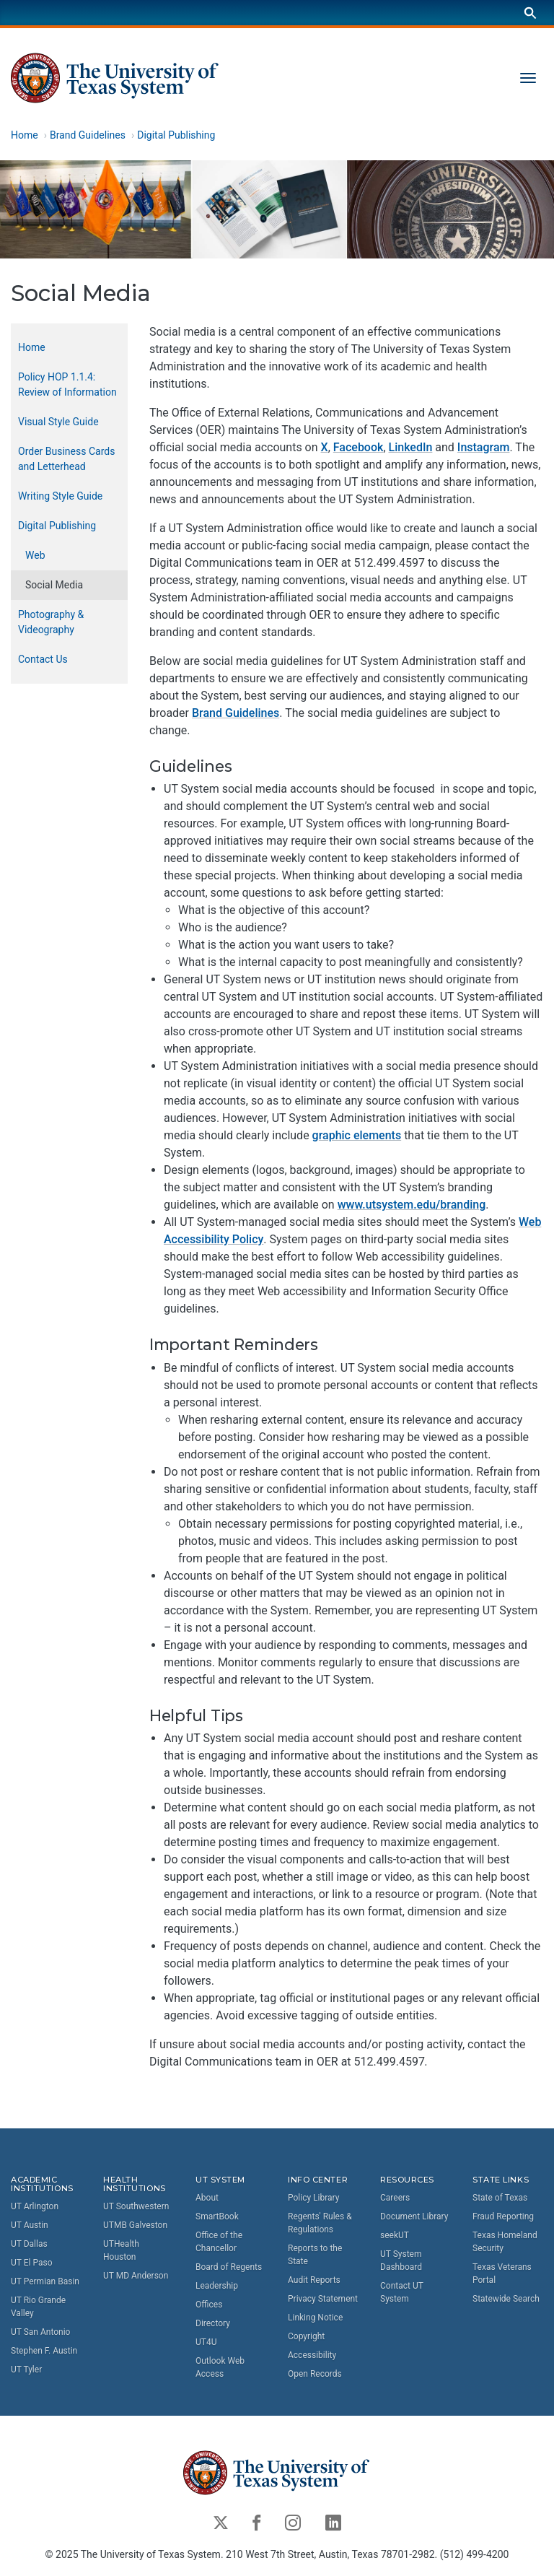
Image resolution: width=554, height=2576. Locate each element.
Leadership (216, 2286)
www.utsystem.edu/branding (412, 1204)
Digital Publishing (176, 135)
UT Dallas (29, 2244)
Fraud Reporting (503, 2216)
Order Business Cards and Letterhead (66, 458)
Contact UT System (401, 2292)
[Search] (530, 12)
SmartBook (217, 2216)
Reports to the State (315, 2254)
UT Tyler (26, 2369)
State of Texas (499, 2198)
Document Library (414, 2216)
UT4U (205, 2342)
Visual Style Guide (58, 421)
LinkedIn (411, 447)
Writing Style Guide (60, 496)
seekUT (394, 2235)
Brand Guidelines (88, 135)
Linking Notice (315, 2317)
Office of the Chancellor (218, 2241)
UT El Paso (31, 2263)
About (207, 2198)
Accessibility (312, 2355)
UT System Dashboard (401, 2260)
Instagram (483, 447)
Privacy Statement (323, 2299)
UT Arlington (34, 2206)
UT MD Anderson (135, 2276)
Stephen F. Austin (44, 2351)
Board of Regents (228, 2267)
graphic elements (357, 1135)
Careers (395, 2198)
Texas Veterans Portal (502, 2273)
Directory (212, 2323)
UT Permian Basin (45, 2281)
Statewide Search (506, 2299)
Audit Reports (314, 2280)
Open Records (315, 2374)
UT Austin (29, 2225)
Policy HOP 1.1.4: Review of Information (67, 384)
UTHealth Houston (121, 2250)
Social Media (54, 585)
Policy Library (313, 2198)
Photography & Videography (51, 622)
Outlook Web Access (220, 2367)
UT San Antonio (40, 2332)
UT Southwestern (136, 2206)
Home (24, 135)
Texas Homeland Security (504, 2241)
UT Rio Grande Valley (38, 2306)
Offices (208, 2304)
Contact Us (43, 659)
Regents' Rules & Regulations (320, 2223)
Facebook (358, 447)
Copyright (306, 2336)
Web (35, 555)
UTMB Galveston (135, 2225)
